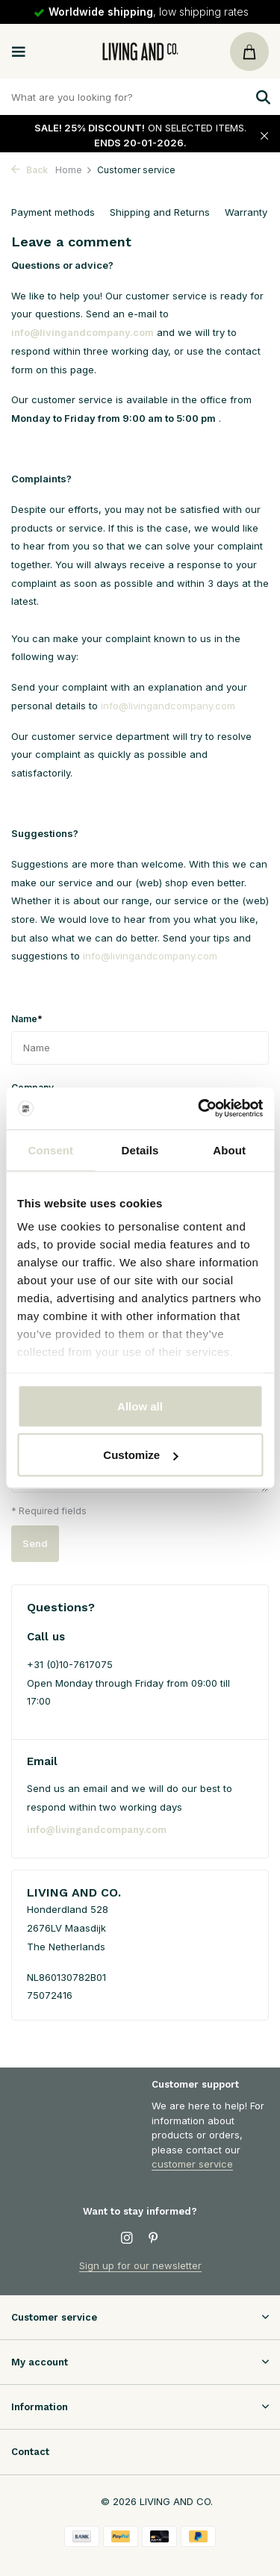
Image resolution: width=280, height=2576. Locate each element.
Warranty (246, 212)
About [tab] (229, 1149)
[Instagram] (127, 2238)
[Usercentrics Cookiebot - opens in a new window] (199, 1109)
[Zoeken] (140, 96)
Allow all (140, 1405)
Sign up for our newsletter (140, 2265)
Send (35, 1543)
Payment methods (53, 212)
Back (29, 169)
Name (27, 1018)
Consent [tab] (50, 1149)
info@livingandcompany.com (82, 332)
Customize (140, 1455)
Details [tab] (140, 1149)
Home (74, 169)
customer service (192, 2164)
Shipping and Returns (160, 212)
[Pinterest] (154, 2238)
